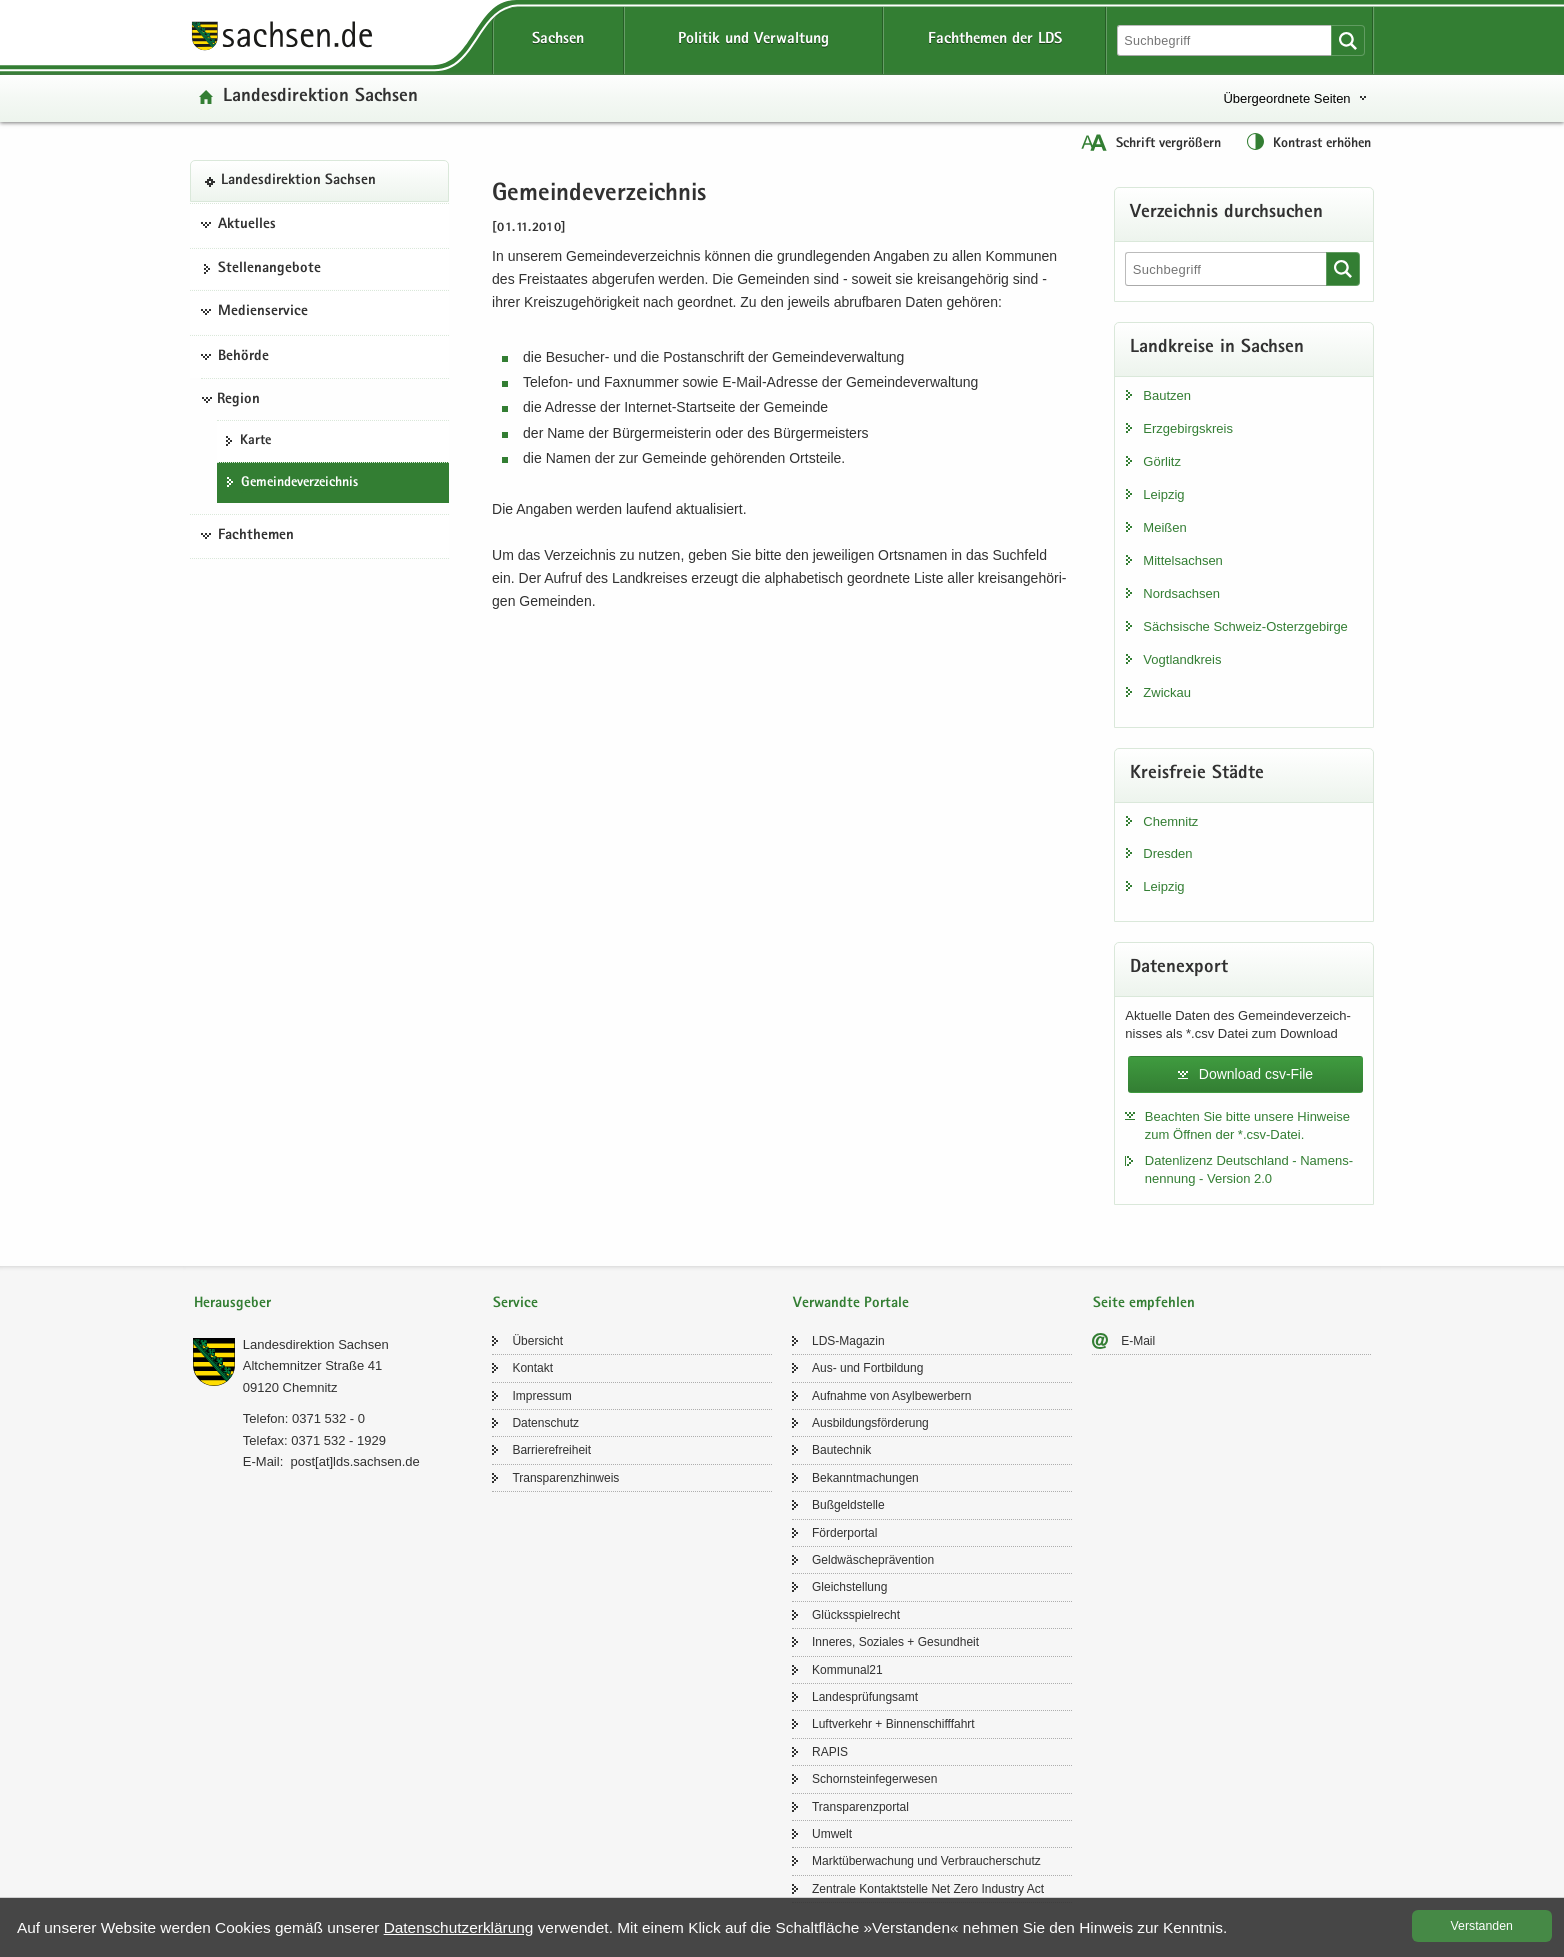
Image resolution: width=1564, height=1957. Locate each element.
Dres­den (1167, 853)
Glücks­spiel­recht (856, 1615)
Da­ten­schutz (545, 1423)
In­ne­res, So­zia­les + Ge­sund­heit (895, 1642)
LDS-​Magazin (848, 1341)
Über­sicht (537, 1341)
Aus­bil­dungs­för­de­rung (870, 1423)
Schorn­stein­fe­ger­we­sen (874, 1779)
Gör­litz (1162, 461)
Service (515, 1303)
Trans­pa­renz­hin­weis (565, 1478)
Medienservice (263, 312)
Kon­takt (532, 1368)
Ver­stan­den (1482, 1926)
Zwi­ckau (1167, 692)
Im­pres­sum (541, 1396)
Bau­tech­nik (841, 1450)
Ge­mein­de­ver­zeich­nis (299, 483)
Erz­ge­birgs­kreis (1188, 428)
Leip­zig (1163, 494)
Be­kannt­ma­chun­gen (865, 1478)
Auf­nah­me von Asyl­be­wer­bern (891, 1396)
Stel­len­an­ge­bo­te (269, 269)
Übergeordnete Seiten (1286, 98)
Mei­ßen (1164, 527)
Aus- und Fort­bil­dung (867, 1368)
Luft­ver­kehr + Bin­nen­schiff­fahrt (893, 1724)
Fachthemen (256, 536)
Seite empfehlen (1144, 1303)
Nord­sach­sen (1181, 593)
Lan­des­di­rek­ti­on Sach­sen (320, 97)
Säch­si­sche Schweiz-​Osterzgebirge (1245, 626)
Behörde (243, 357)
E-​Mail (1138, 1341)
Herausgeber (232, 1303)
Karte (255, 441)
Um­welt (832, 1834)
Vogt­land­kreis (1182, 659)
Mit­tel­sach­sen (1182, 560)
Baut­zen (1167, 395)
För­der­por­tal (844, 1533)
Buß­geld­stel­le (848, 1505)
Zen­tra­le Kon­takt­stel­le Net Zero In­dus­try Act (928, 1889)
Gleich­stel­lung (849, 1587)
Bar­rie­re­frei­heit (551, 1450)
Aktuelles (247, 225)
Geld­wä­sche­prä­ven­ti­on (873, 1560)
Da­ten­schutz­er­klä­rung (459, 1927)
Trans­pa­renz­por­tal (860, 1807)
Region (238, 400)
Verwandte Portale (851, 1303)
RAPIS (830, 1752)
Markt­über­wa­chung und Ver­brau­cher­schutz (926, 1861)
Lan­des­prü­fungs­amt (865, 1697)
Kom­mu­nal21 (847, 1670)
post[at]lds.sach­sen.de (354, 1461)
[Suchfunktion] (1226, 40)
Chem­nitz (1170, 821)
